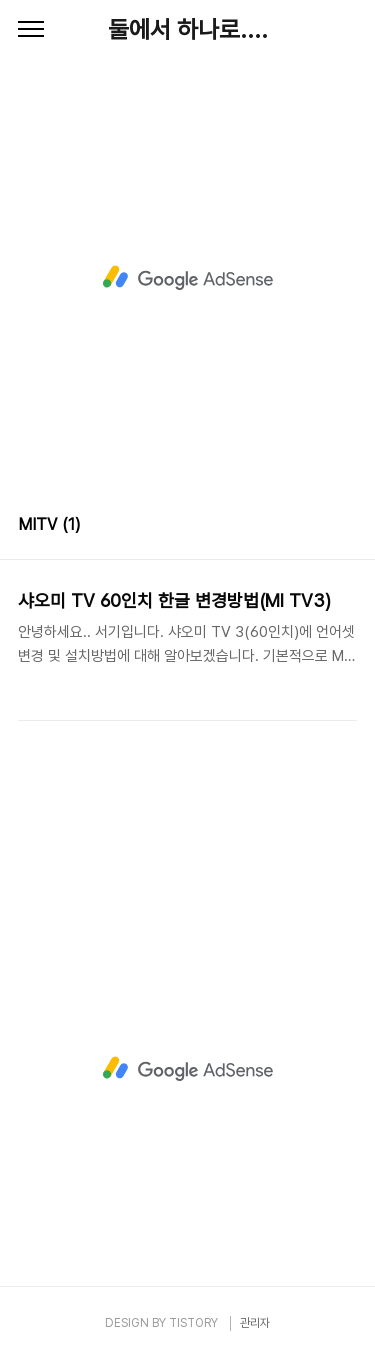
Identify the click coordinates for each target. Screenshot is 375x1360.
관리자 (255, 1323)
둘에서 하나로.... (188, 29)
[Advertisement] (187, 277)
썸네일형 (317, 527)
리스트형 (345, 527)
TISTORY (193, 1323)
